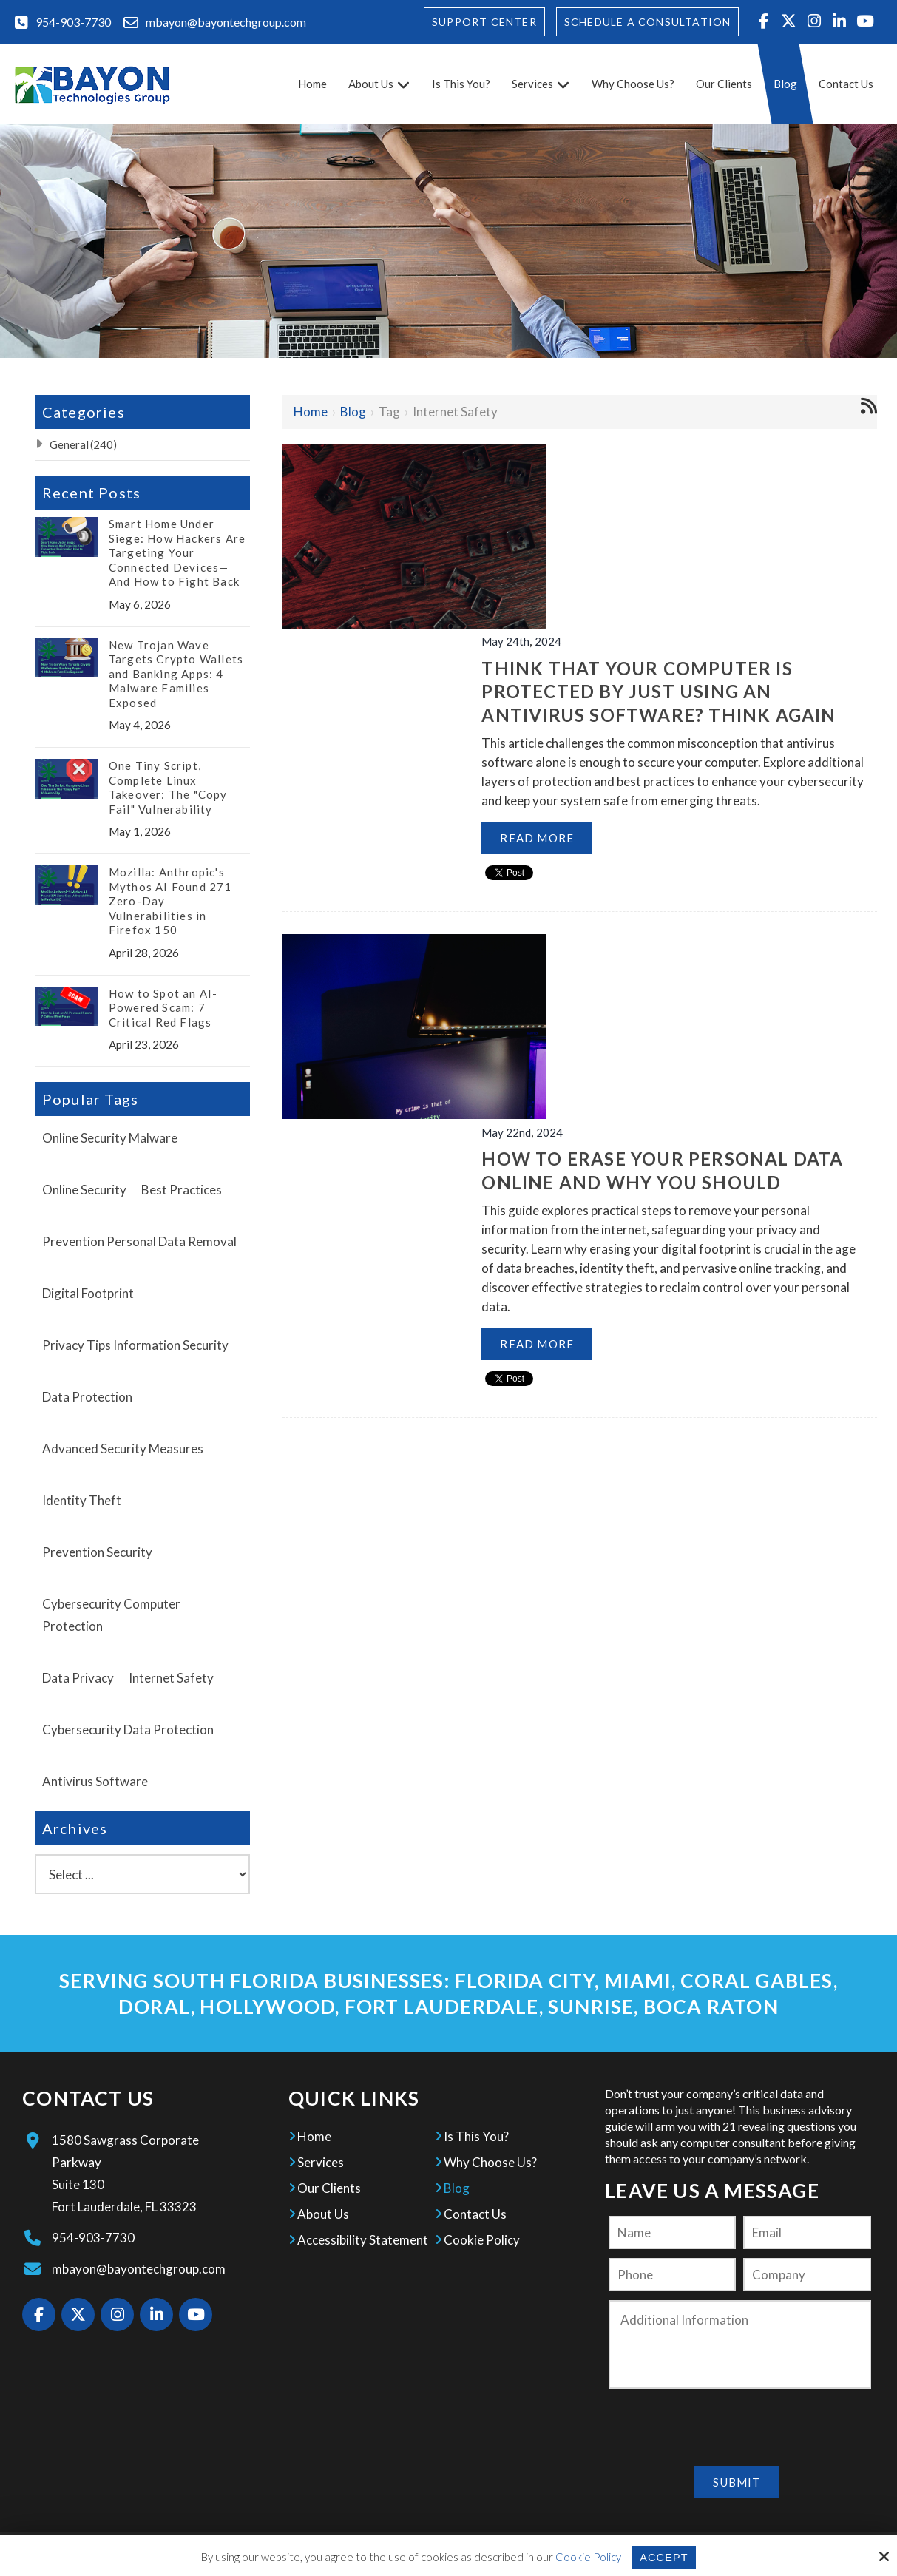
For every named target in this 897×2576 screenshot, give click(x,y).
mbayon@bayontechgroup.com (226, 22)
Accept (664, 2557)
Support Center (484, 22)
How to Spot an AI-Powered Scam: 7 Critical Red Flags (163, 1008)
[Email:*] (806, 2232)
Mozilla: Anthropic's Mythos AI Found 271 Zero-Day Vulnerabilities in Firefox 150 (170, 900)
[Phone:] (672, 2274)
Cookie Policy (587, 2556)
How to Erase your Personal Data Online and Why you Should (672, 848)
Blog (353, 411)
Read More (575, 693)
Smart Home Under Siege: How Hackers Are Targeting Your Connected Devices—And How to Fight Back (177, 552)
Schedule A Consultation (647, 22)
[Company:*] (806, 2274)
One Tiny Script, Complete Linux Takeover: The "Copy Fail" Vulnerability (168, 787)
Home (311, 411)
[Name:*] (672, 2232)
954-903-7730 (73, 22)
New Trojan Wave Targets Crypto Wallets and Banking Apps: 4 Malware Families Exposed (176, 673)
